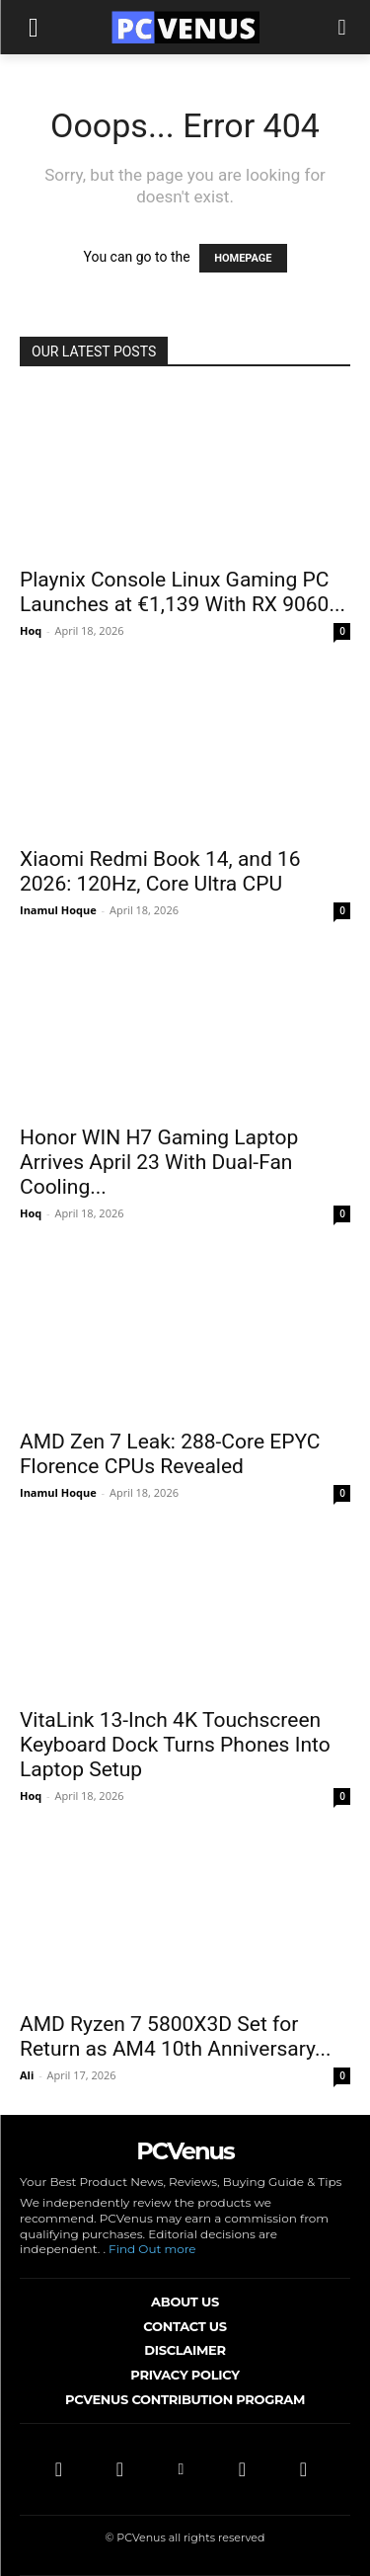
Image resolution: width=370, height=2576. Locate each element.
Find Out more (152, 2248)
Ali (27, 2075)
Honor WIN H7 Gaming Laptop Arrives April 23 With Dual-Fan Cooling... (159, 1162)
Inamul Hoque (58, 909)
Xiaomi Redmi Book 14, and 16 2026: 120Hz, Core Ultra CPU (160, 871)
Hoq (30, 630)
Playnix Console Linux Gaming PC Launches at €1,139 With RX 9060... (182, 592)
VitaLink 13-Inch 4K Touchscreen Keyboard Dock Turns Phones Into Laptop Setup (175, 1744)
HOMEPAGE (242, 258)
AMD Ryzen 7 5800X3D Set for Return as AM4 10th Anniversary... (176, 2036)
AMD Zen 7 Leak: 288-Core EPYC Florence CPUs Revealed (170, 1454)
